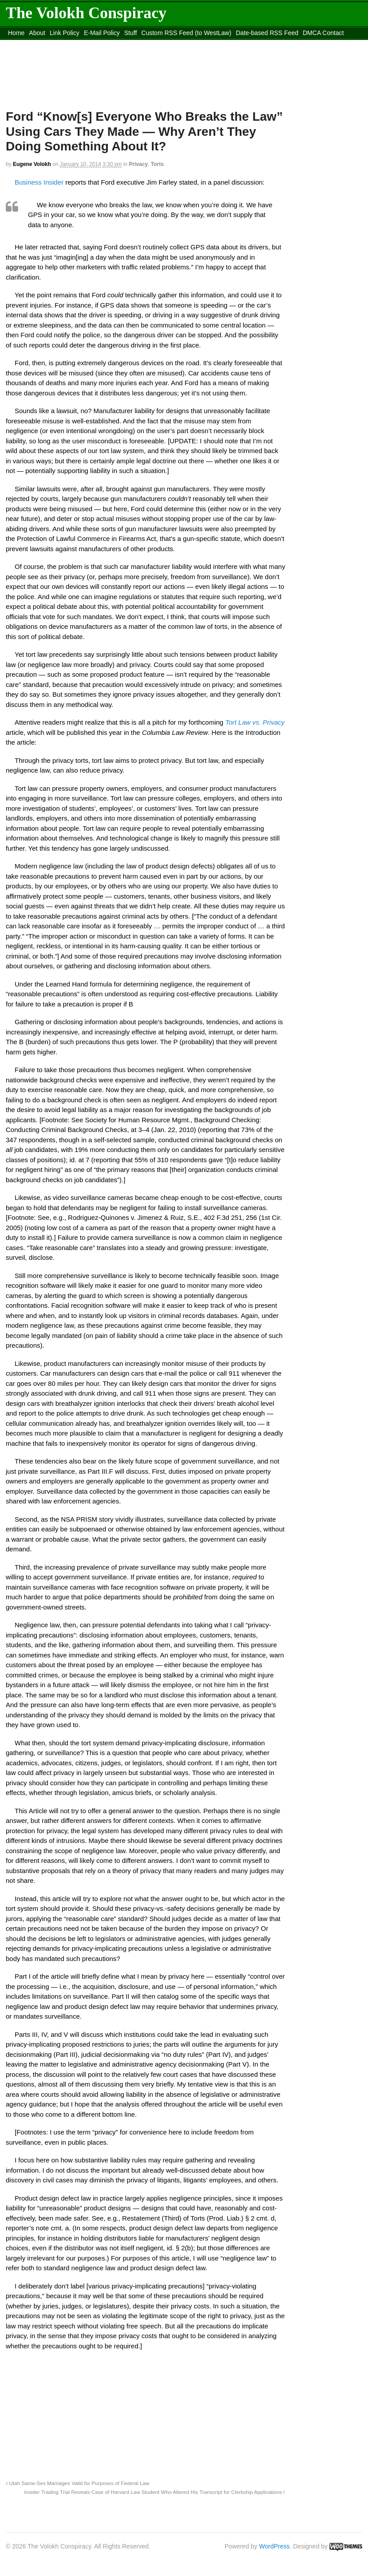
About (37, 32)
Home (16, 32)
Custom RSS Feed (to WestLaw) (186, 32)
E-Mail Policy (102, 32)
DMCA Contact (323, 32)
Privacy (138, 164)
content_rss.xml (29, 43)
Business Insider (39, 182)
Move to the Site (103, 43)
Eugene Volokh (32, 164)
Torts (157, 164)
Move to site (182, 43)
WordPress (274, 2546)
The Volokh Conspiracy (86, 13)
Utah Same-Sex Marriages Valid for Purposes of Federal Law (77, 2483)
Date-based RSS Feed (267, 32)
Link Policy (64, 32)
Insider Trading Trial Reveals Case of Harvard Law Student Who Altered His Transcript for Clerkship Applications (154, 2492)
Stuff (130, 32)
